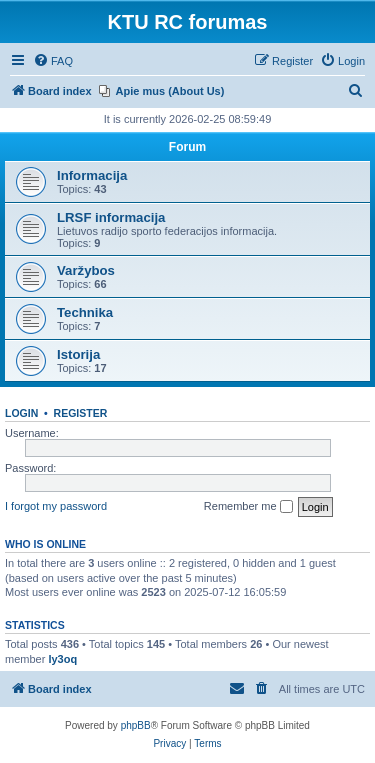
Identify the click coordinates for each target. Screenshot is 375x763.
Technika (85, 312)
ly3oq (62, 659)
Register (81, 413)
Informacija (92, 175)
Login (21, 413)
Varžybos (86, 270)
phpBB (136, 725)
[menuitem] (53, 61)
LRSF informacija (111, 217)
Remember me (248, 507)
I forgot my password (56, 506)
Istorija (78, 354)
